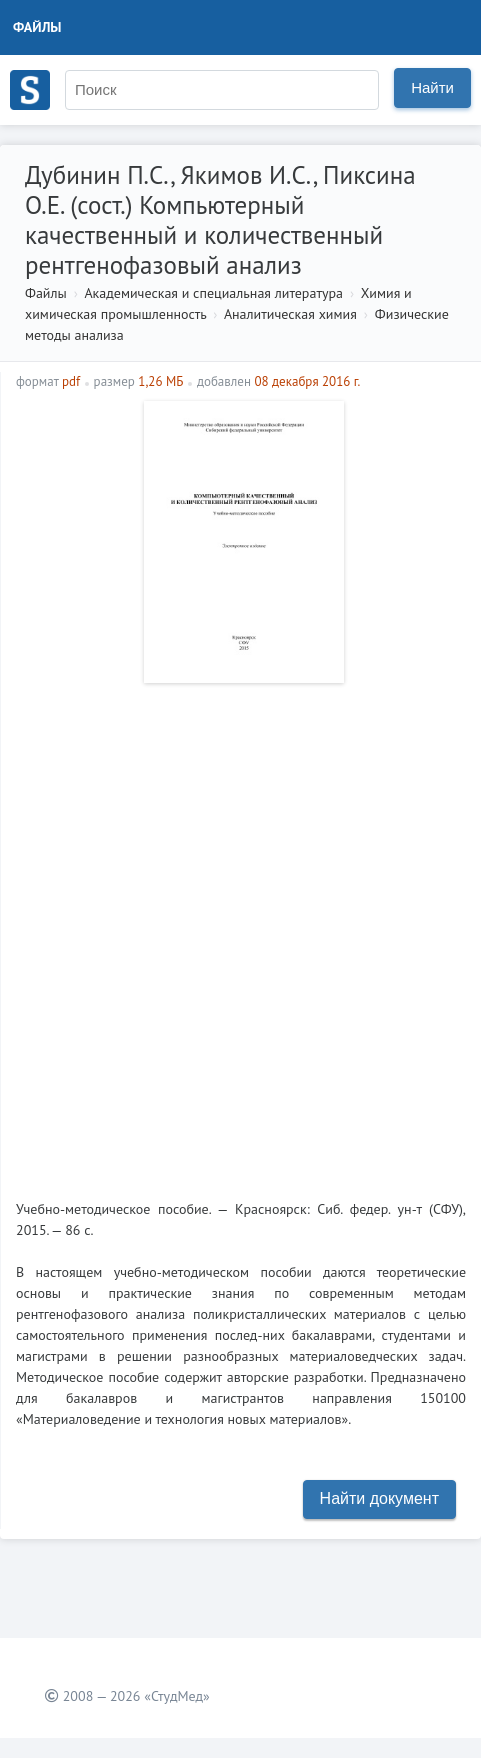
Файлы (37, 27)
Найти (432, 87)
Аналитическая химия (290, 314)
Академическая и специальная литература (213, 293)
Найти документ (379, 1498)
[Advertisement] (240, 933)
